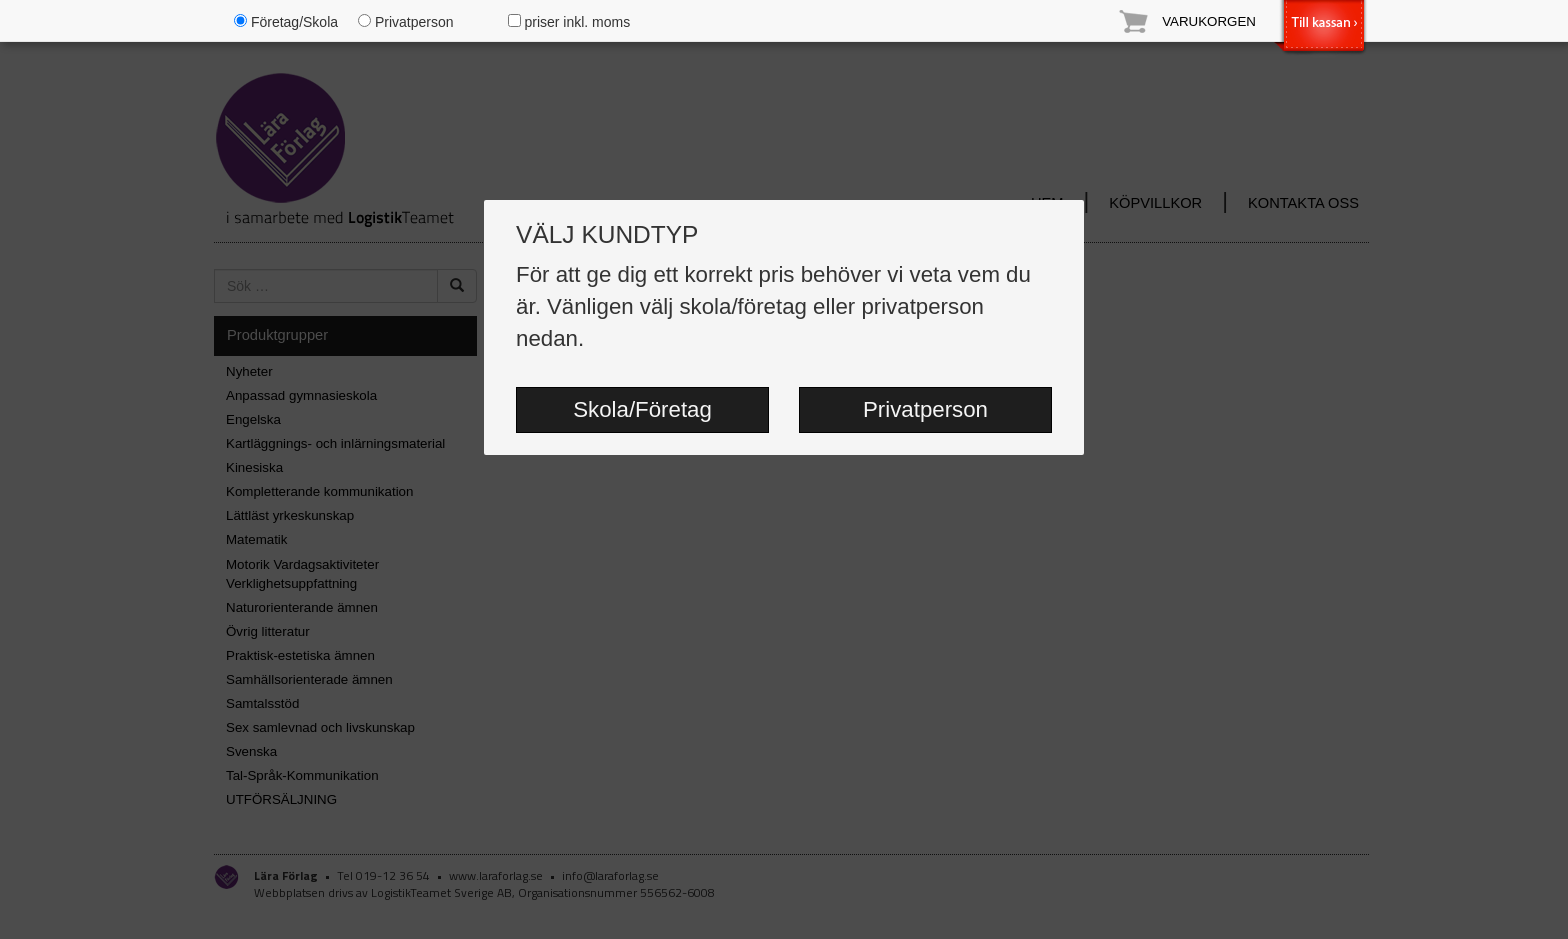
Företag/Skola (286, 22)
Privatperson (925, 409)
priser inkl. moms (569, 22)
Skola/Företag (642, 409)
